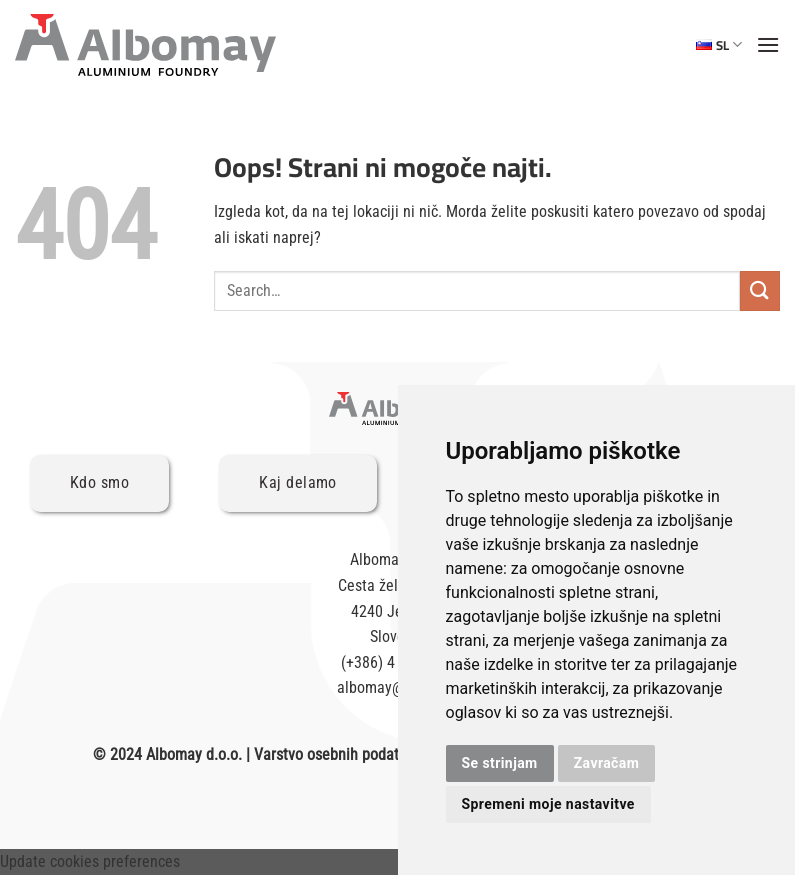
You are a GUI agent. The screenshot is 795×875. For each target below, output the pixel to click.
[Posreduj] (760, 290)
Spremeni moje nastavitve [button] (548, 804)
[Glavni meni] (768, 44)
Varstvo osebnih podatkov (337, 754)
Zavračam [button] (607, 763)
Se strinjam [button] (500, 763)
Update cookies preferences (90, 861)
